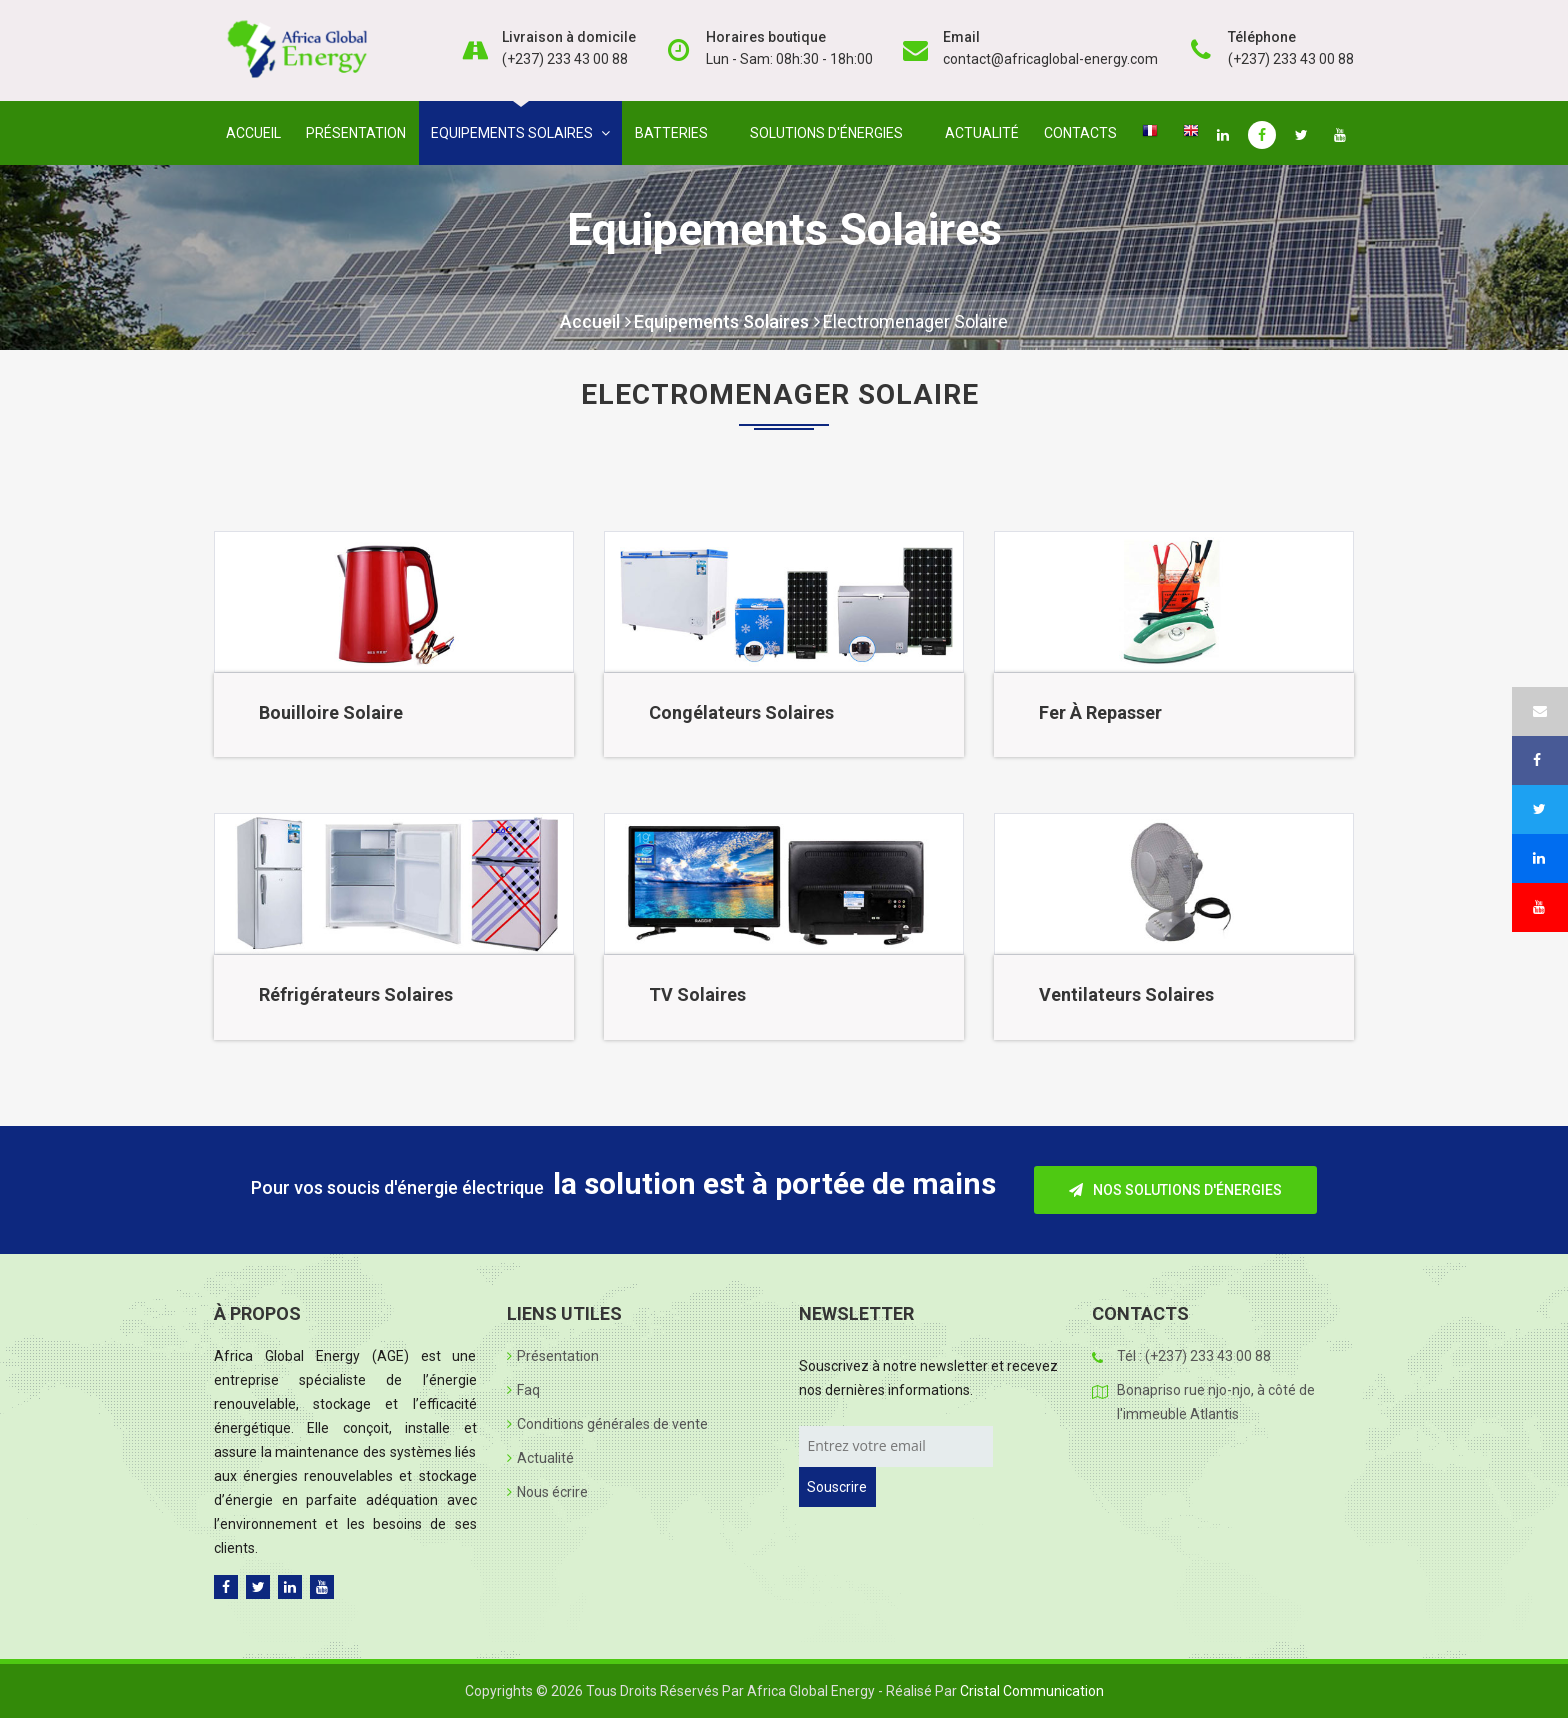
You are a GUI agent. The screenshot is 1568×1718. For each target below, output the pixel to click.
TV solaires (697, 994)
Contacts (1080, 133)
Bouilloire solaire (331, 712)
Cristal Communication (1032, 1691)
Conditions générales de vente (607, 1424)
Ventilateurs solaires (1126, 994)
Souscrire (837, 1487)
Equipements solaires (520, 133)
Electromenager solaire (915, 321)
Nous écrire (547, 1492)
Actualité (982, 133)
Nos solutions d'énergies (1175, 1190)
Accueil (253, 133)
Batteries (675, 133)
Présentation (356, 133)
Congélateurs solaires (741, 712)
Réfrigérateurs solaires (356, 994)
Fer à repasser (1100, 712)
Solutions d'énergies (830, 133)
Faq (523, 1390)
